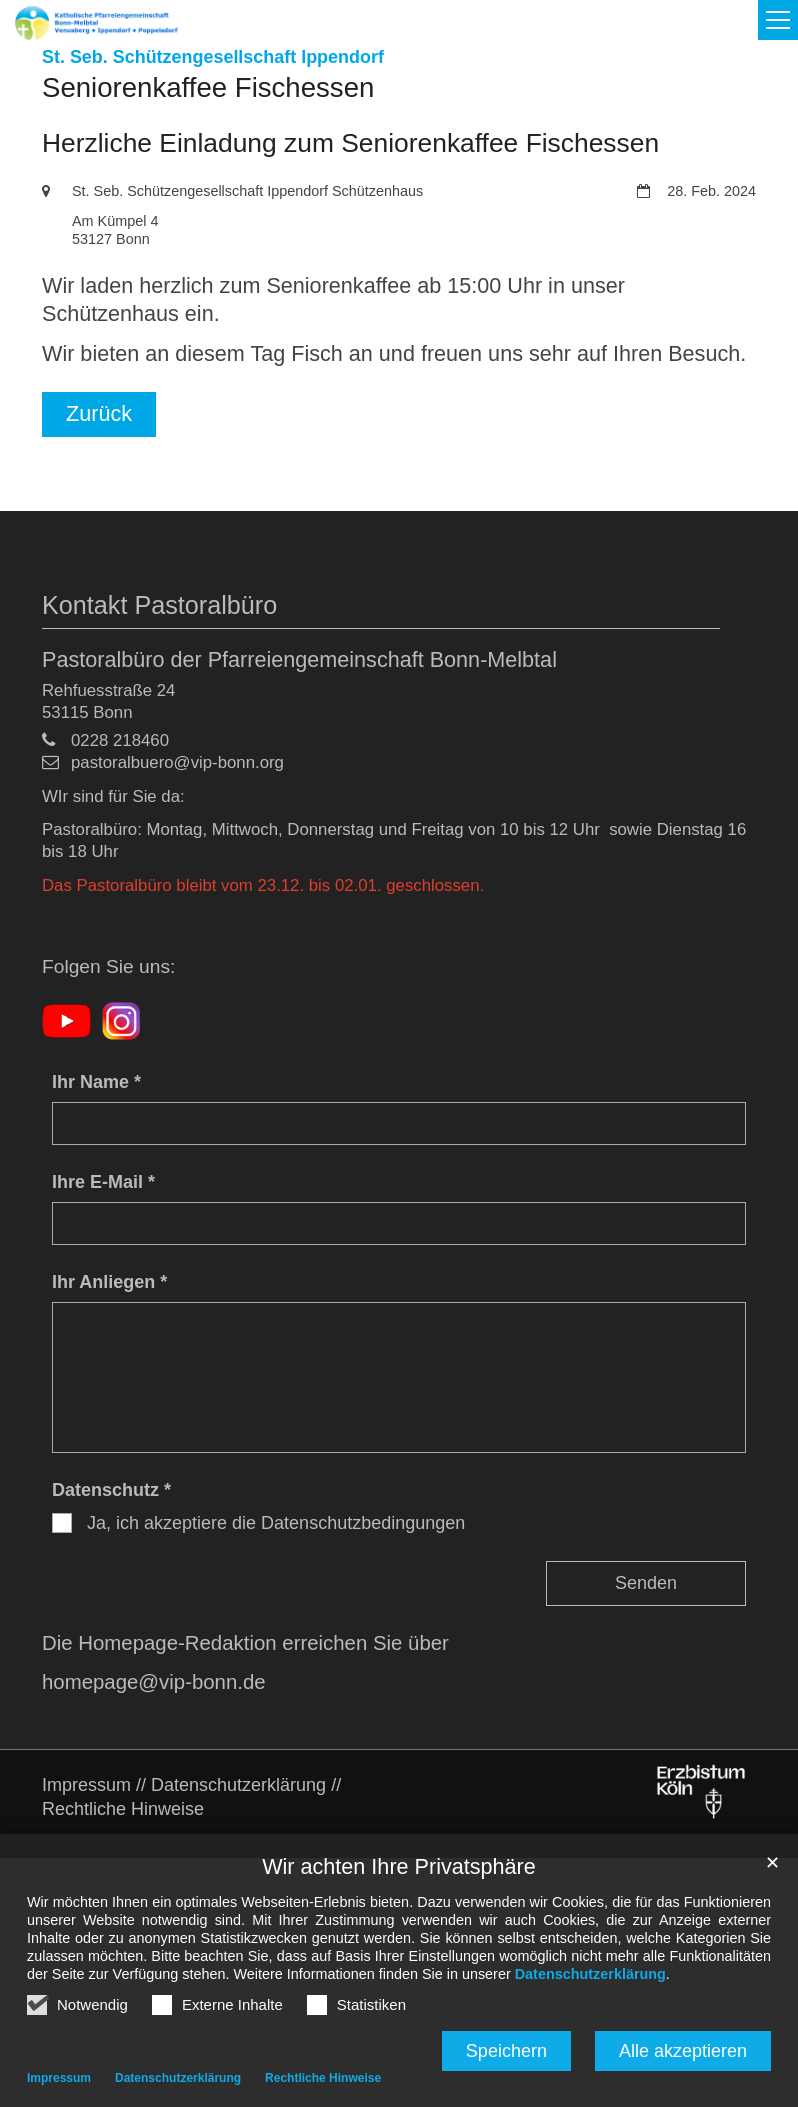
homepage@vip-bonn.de (154, 1682)
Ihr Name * (96, 1082)
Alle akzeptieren (683, 2051)
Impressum (59, 2078)
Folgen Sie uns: (108, 966)
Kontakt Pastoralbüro (159, 605)
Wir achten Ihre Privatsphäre (399, 1866)
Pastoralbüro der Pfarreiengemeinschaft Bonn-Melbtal (299, 659)
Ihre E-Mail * (103, 1182)
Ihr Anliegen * (109, 1282)
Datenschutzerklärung (590, 1974)
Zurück (99, 413)
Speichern (506, 2051)
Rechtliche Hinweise (323, 2078)
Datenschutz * (111, 1490)
